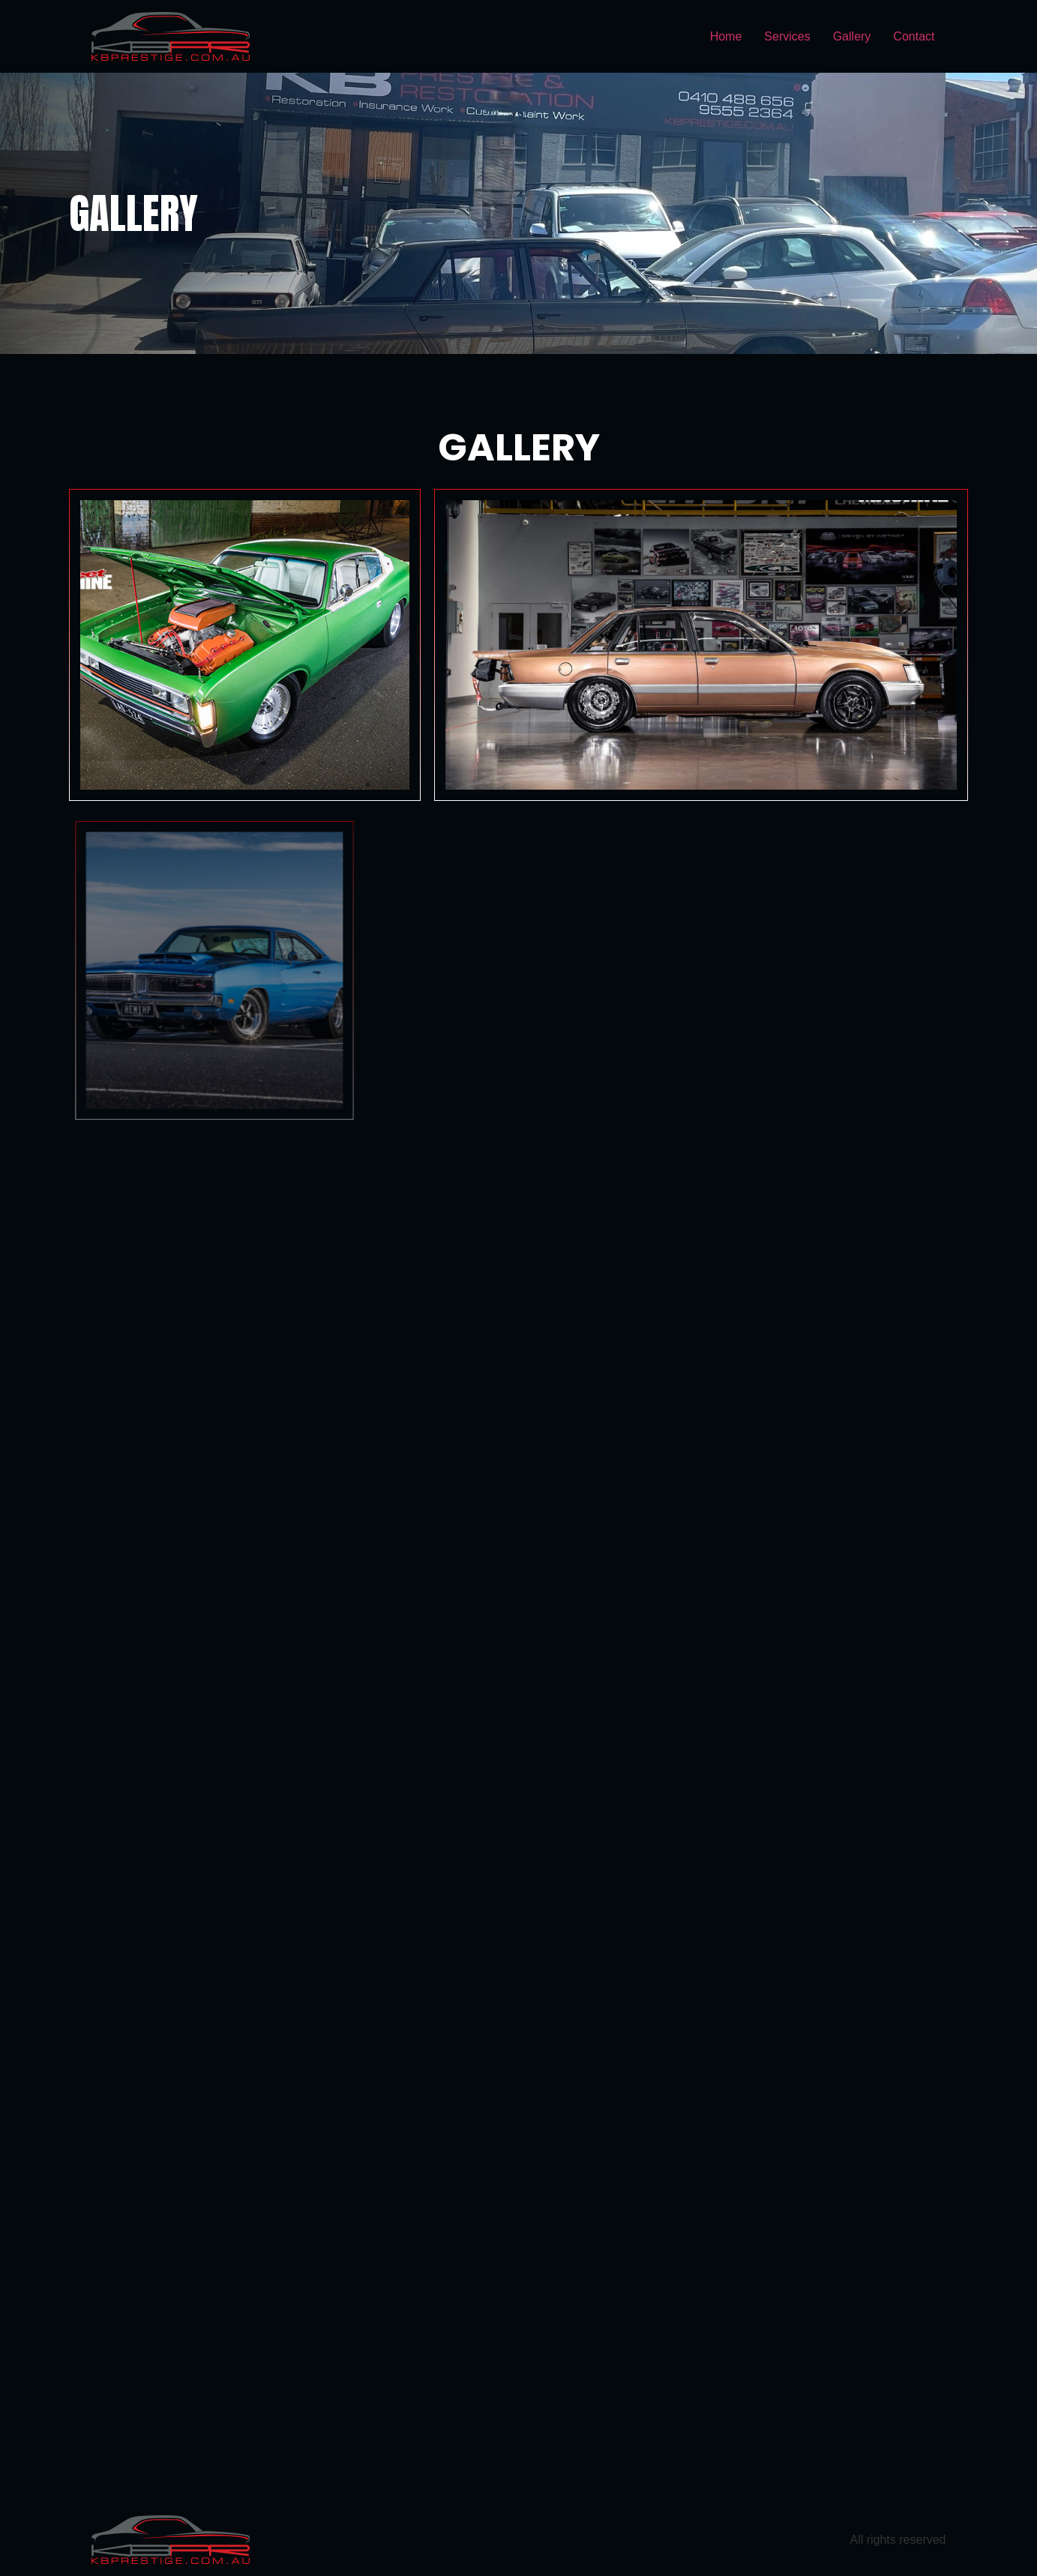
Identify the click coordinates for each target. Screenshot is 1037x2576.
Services (787, 36)
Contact (913, 36)
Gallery (852, 36)
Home (726, 36)
